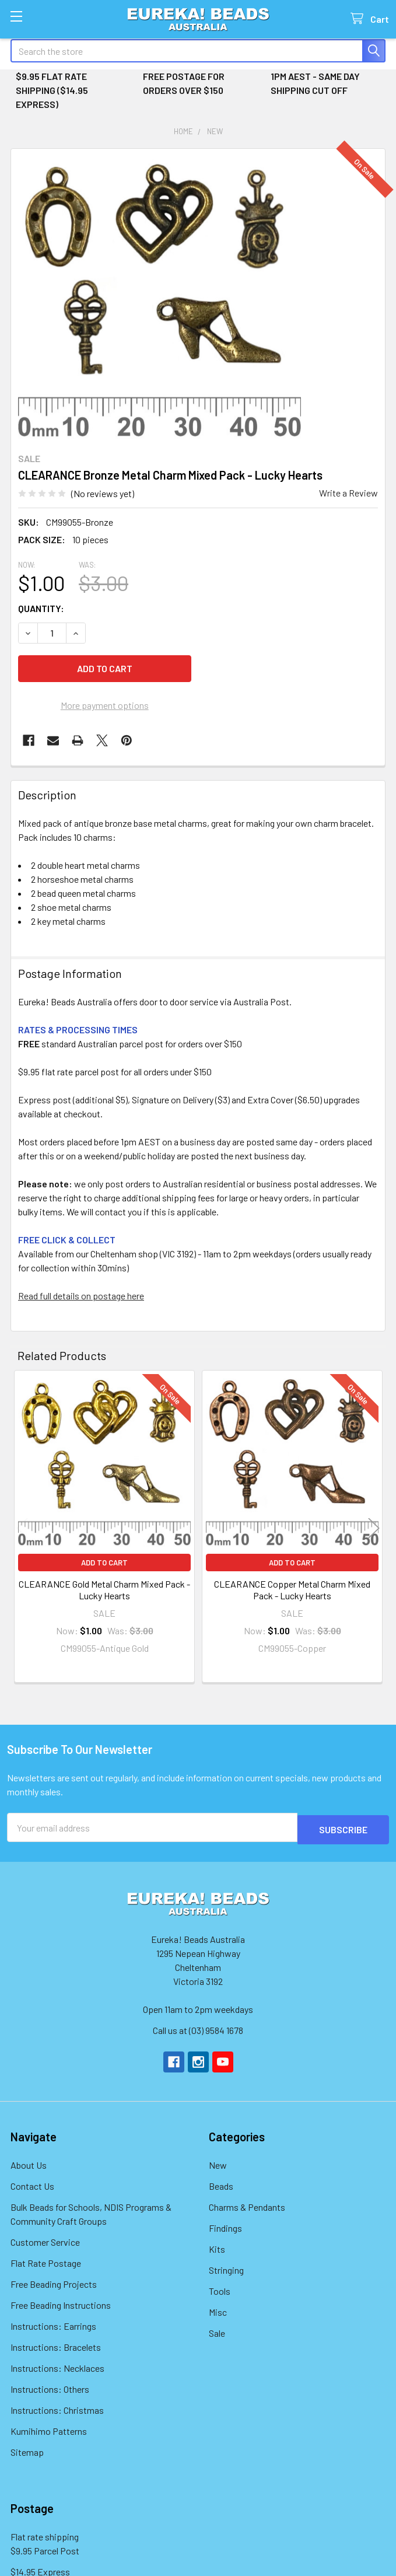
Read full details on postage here (81, 1295)
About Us (28, 2162)
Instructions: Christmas (57, 2407)
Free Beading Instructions (60, 2302)
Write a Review (348, 492)
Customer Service (45, 2239)
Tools (219, 2288)
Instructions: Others (49, 2386)
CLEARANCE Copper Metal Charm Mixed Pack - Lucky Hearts (292, 1589)
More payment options (105, 705)
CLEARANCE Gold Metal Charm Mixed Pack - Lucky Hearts (104, 1589)
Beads (221, 2183)
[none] (159, 297)
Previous (22, 1528)
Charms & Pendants (247, 2204)
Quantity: (41, 608)
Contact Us (32, 2183)
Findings (225, 2225)
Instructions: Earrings (53, 2323)
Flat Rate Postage (45, 2260)
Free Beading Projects (53, 2281)
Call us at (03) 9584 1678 (198, 2027)
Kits (217, 2246)
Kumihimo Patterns (48, 2428)
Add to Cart (104, 1562)
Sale (217, 2330)
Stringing (226, 2267)
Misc (218, 2309)
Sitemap (27, 2449)
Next (374, 1528)
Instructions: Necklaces (57, 2365)
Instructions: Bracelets (55, 2344)
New (218, 2162)
